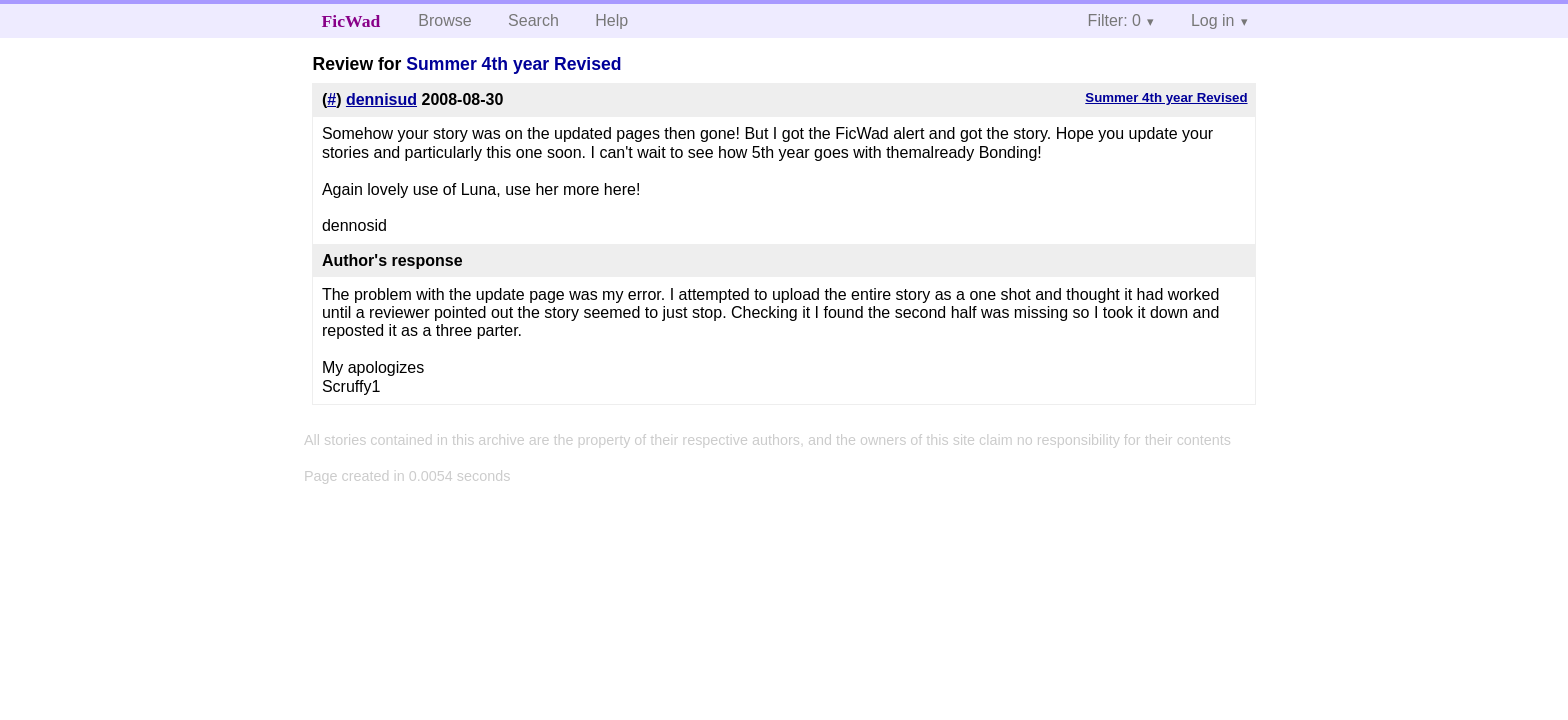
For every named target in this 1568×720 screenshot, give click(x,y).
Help (611, 20)
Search (533, 20)
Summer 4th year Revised (513, 64)
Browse (444, 20)
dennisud (381, 99)
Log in (1213, 20)
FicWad (351, 21)
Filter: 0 (1114, 20)
